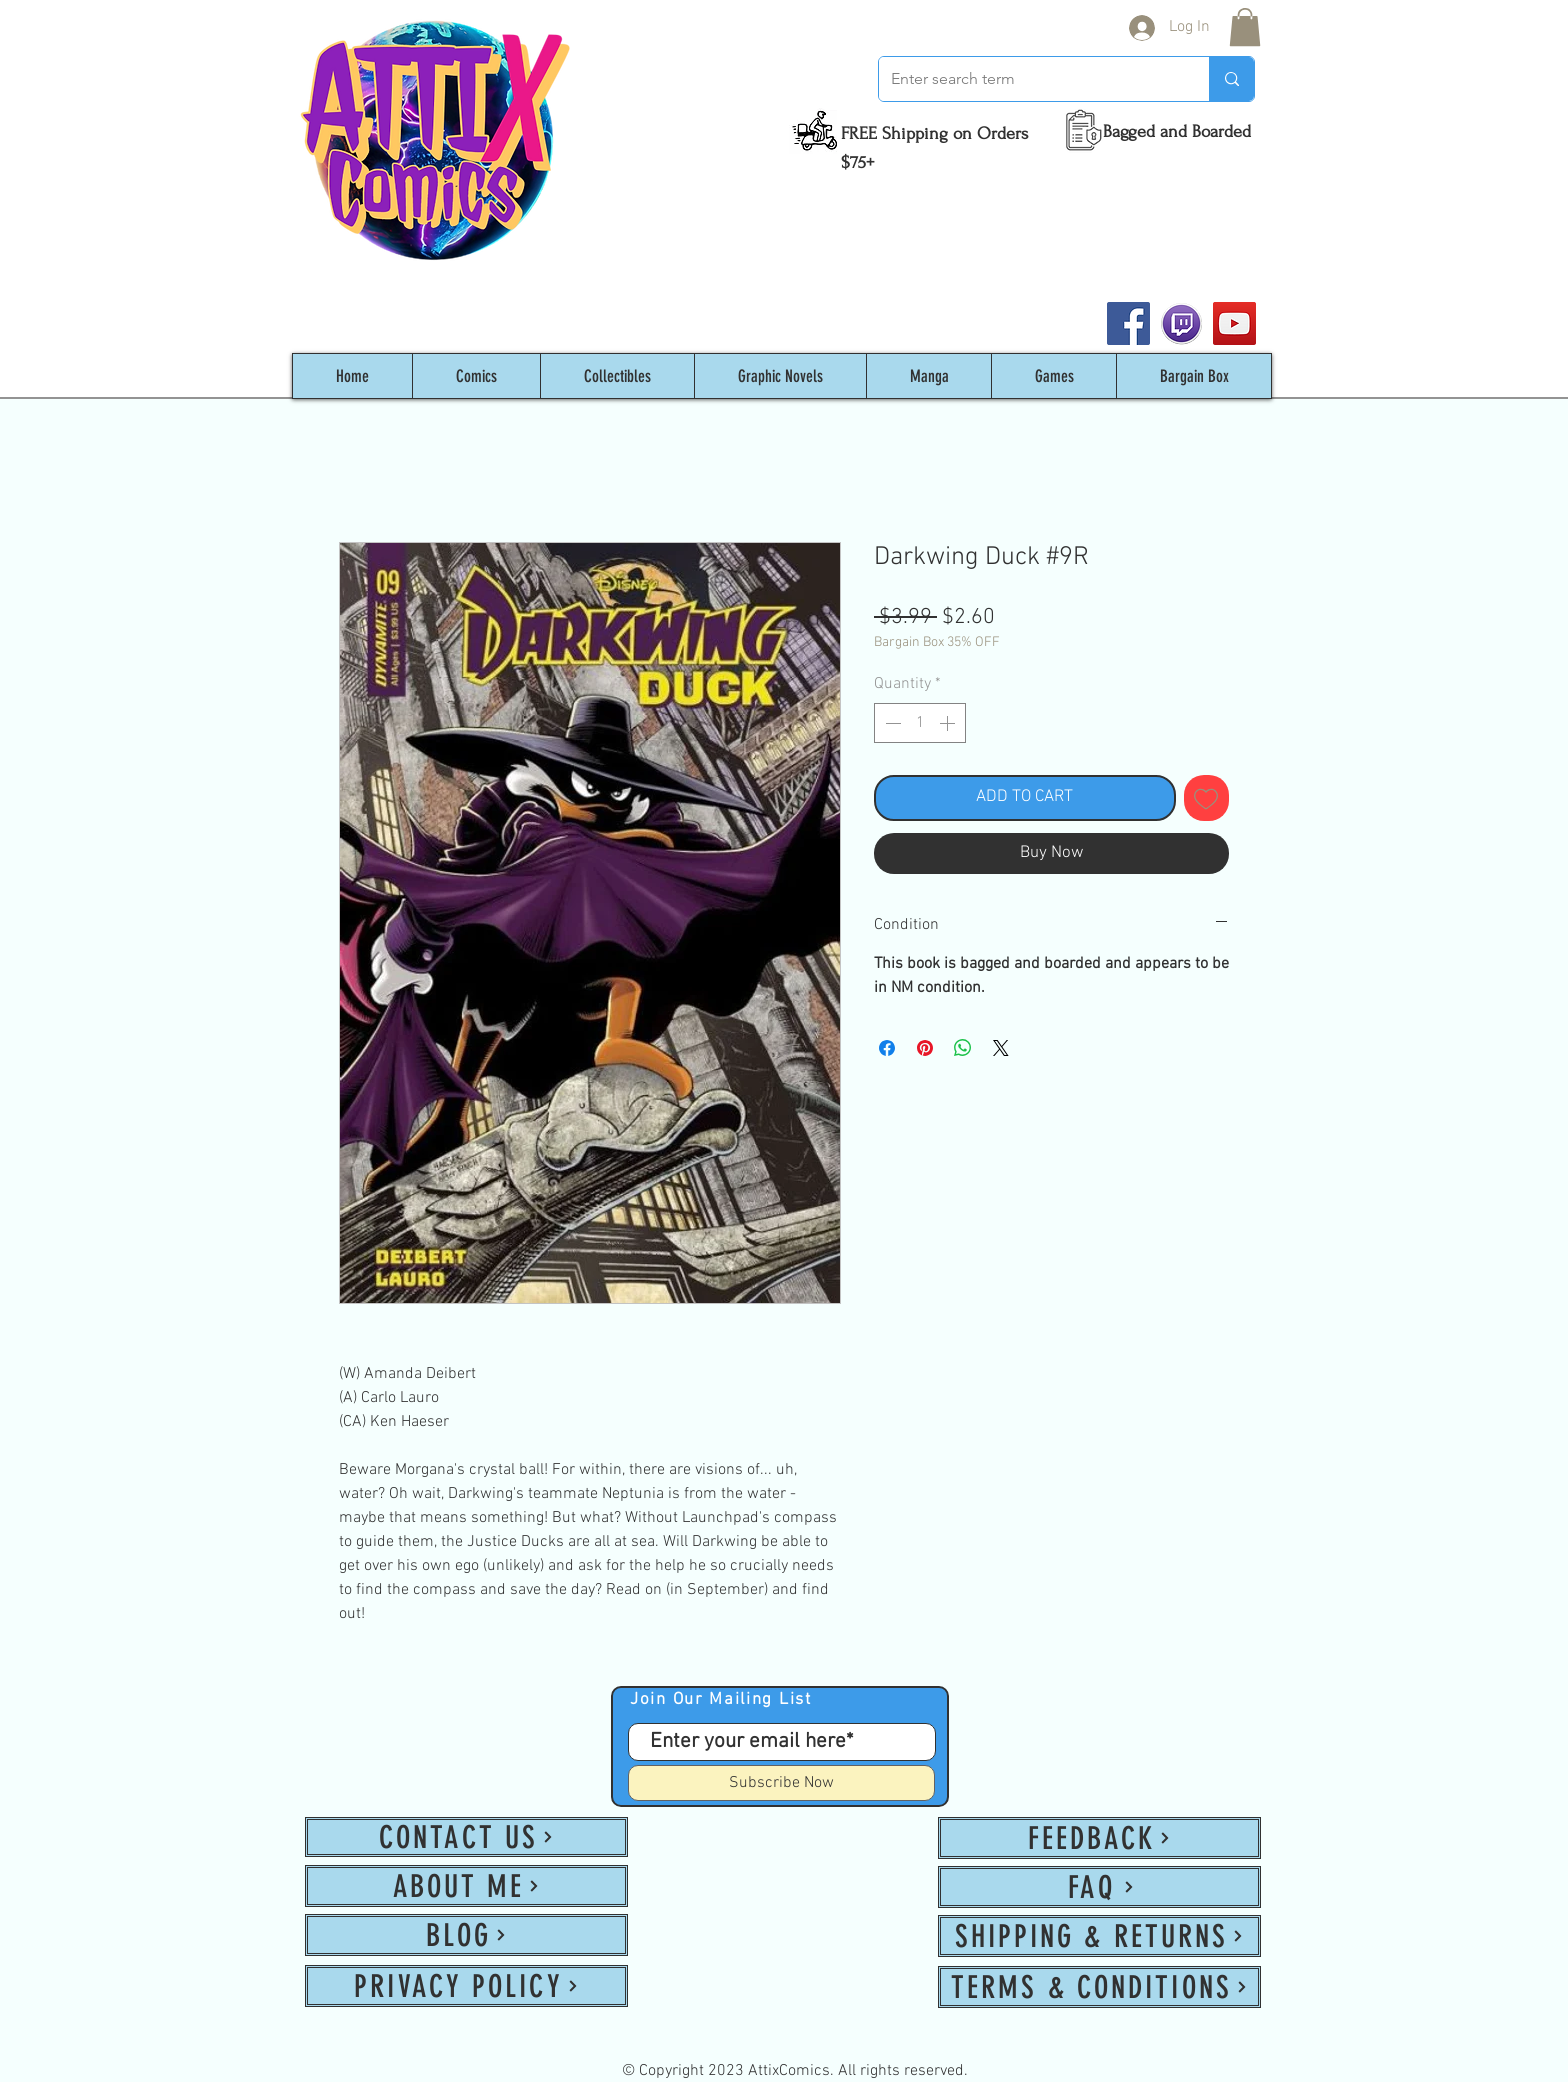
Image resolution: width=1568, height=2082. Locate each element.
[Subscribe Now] (781, 1783)
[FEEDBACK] (1099, 1838)
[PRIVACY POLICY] (466, 1986)
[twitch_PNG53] (1181, 323)
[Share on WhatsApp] (963, 1048)
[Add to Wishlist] (1207, 798)
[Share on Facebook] (887, 1048)
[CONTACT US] (466, 1837)
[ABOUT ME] (466, 1886)
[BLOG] (466, 1935)
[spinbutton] (920, 723)
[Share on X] (1001, 1048)
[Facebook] (1128, 323)
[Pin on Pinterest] (925, 1048)
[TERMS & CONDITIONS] (1099, 1987)
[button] (1245, 27)
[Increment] (949, 723)
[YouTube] (1234, 323)
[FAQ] (1099, 1887)
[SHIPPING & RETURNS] (1099, 1936)
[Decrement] (891, 723)
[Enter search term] (1029, 79)
